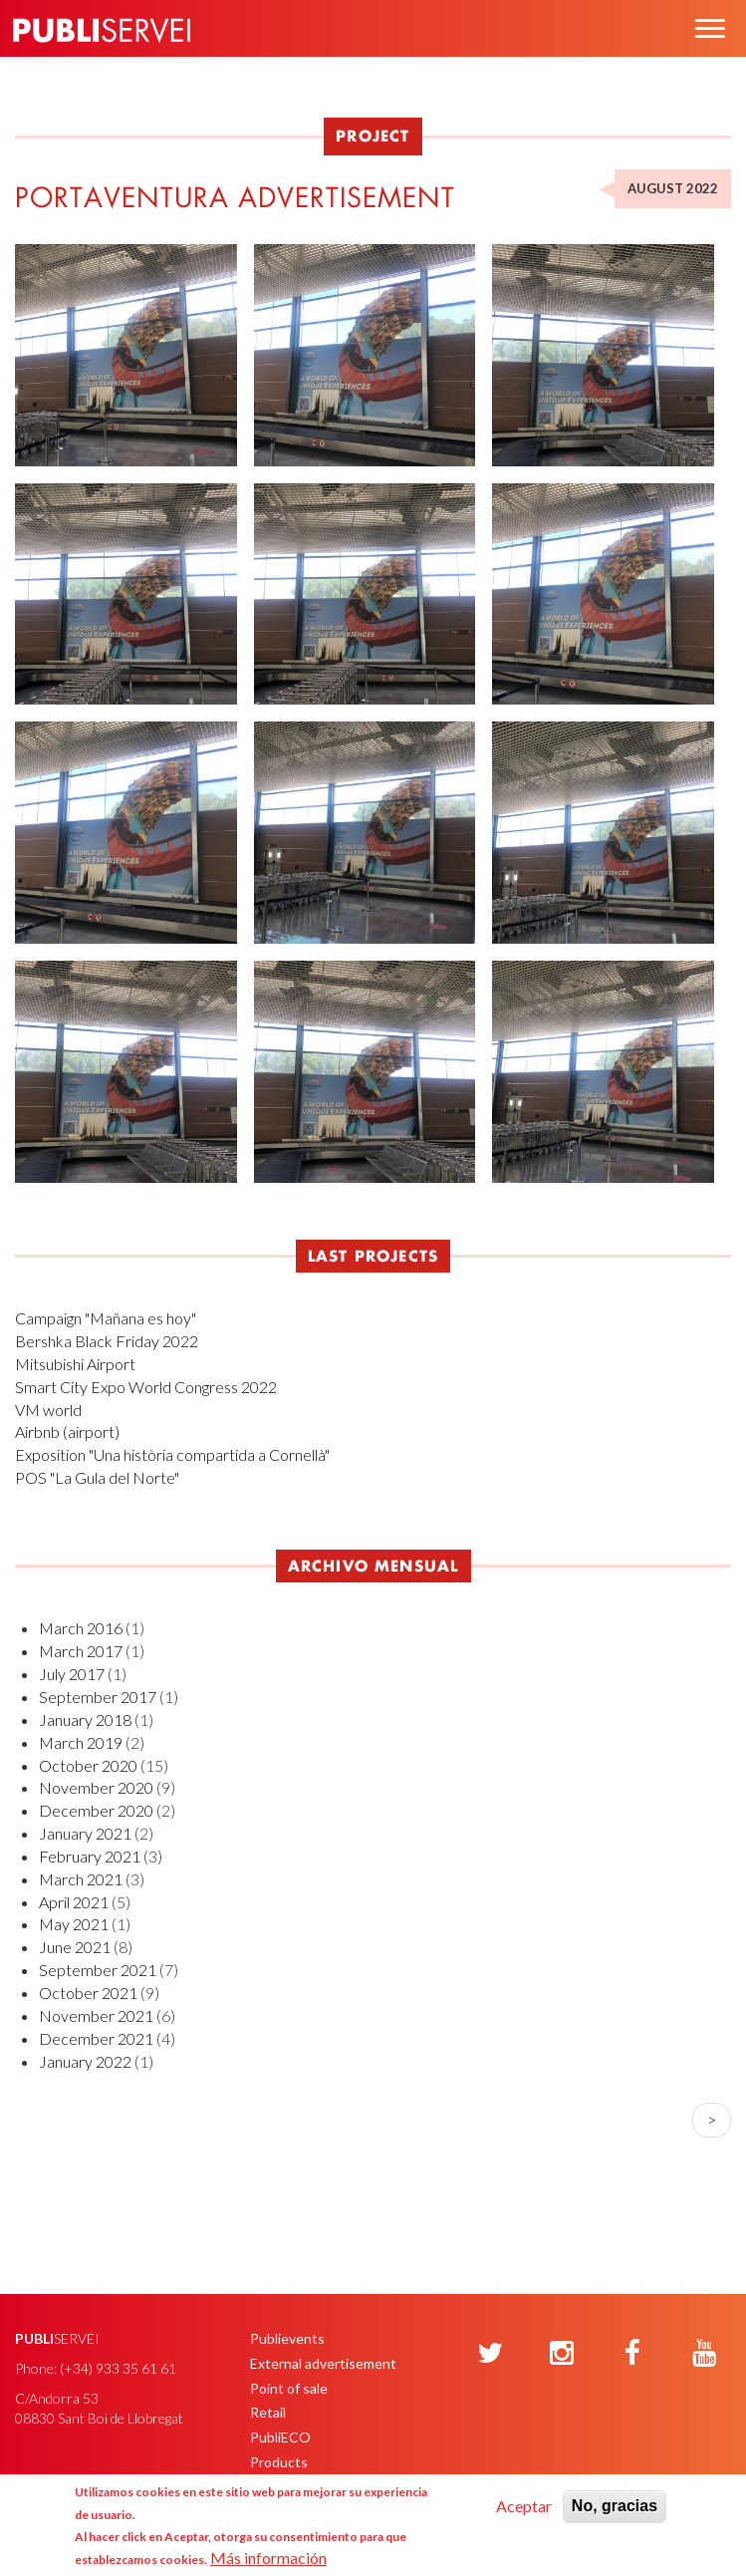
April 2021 (74, 1901)
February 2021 (89, 1856)
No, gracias (614, 2505)
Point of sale (289, 2388)
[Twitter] (490, 2354)
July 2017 (72, 1673)
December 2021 (96, 2038)
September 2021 (97, 1969)
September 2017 (97, 1696)
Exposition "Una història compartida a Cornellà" (172, 1454)
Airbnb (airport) (67, 1431)
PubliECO (280, 2437)
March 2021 (81, 1878)
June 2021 (75, 1946)
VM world (48, 1409)
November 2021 (96, 2015)
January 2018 (85, 1719)
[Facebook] (632, 2354)
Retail (268, 2412)
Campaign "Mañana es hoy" (105, 1317)
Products (279, 2461)
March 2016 (81, 1627)
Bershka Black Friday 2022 (106, 1340)
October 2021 (88, 1992)
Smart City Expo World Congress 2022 (146, 1386)
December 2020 (96, 1810)
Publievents (287, 2338)
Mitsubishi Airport (75, 1363)
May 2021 (74, 1923)
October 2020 (88, 1765)
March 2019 (81, 1742)
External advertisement (323, 2363)
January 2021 (85, 1833)
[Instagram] (562, 2354)
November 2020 (96, 1787)
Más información (268, 2557)
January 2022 (85, 2061)
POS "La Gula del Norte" (97, 1477)
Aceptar (524, 2505)
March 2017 (81, 1650)
